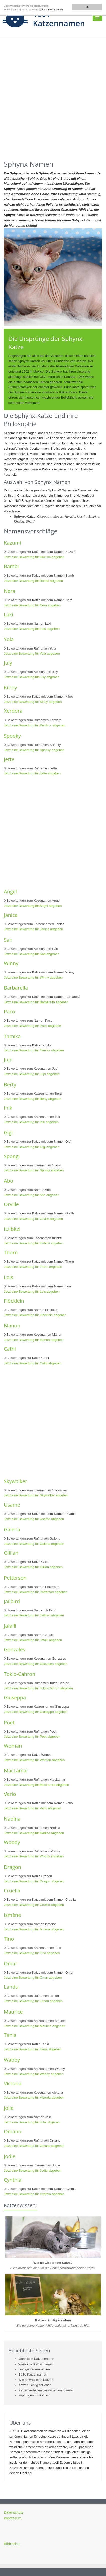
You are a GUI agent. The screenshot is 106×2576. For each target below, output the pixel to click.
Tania (10, 2035)
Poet (9, 1722)
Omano (12, 2131)
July (8, 662)
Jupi (8, 1059)
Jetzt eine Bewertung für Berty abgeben (32, 1099)
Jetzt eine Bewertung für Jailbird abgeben (34, 1615)
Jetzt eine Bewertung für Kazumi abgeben (34, 557)
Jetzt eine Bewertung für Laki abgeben (32, 629)
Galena (12, 1529)
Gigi (8, 1132)
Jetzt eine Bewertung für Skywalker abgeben (36, 1495)
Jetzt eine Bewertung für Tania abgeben (32, 2049)
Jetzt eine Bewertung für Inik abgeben (31, 1122)
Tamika (12, 1036)
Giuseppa (15, 1697)
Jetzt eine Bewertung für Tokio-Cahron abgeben (38, 1688)
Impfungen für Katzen (33, 2395)
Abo (8, 1180)
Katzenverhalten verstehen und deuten (46, 2390)
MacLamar (16, 1770)
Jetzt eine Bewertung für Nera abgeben (32, 605)
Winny (11, 963)
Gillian (11, 1552)
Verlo (10, 1794)
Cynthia (12, 2179)
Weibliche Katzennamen (36, 2364)
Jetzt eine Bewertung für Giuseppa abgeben (36, 1712)
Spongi (12, 1156)
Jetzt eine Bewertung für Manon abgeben (34, 1340)
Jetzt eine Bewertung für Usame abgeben (34, 1519)
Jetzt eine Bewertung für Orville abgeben (33, 1219)
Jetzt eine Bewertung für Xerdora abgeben (34, 725)
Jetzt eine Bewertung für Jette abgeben (32, 773)
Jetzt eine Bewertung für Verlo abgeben (32, 1808)
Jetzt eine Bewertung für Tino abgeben (32, 1953)
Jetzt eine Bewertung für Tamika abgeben (34, 1050)
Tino (9, 1938)
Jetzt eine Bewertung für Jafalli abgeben (33, 1640)
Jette (9, 759)
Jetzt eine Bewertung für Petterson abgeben (36, 1592)
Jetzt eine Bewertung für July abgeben (31, 677)
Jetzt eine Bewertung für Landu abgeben (33, 2001)
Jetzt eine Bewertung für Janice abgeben (33, 929)
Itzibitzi (12, 1229)
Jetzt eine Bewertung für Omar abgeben (33, 1977)
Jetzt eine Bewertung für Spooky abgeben (34, 750)
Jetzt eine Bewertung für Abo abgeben (31, 1195)
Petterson (15, 1577)
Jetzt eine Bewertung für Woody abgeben (34, 1856)
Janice (11, 915)
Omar (10, 1963)
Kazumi (12, 542)
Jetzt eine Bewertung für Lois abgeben (32, 1291)
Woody (12, 1842)
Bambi (11, 566)
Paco (9, 1011)
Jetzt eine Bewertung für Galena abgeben (34, 1544)
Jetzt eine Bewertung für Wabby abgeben (34, 2074)
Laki (8, 614)
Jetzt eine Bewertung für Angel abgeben (33, 906)
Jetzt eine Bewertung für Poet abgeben (32, 1736)
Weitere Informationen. (51, 9)
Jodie (9, 2156)
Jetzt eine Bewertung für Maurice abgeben (34, 2026)
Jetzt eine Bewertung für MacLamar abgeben (36, 1785)
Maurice (13, 2011)
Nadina (12, 1818)
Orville (11, 1204)
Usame (12, 1504)
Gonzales (14, 1649)
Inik (8, 1107)
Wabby (12, 2059)
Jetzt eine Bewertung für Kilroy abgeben (33, 702)
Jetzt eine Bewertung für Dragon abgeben (34, 1881)
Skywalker (15, 1481)
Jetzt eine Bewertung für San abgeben (31, 954)
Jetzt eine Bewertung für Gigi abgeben (31, 1147)
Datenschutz (13, 2512)
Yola (9, 639)
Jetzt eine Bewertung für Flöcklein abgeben (35, 1315)
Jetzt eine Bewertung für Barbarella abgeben (36, 1002)
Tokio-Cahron (19, 1674)
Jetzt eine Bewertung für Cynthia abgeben (34, 2194)
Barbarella (16, 987)
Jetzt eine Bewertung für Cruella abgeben (34, 1905)
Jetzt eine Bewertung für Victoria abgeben (34, 2097)
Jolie (9, 2108)
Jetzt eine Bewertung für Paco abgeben (32, 1026)
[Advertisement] (53, 93)
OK (87, 7)
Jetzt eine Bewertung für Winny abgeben (33, 977)
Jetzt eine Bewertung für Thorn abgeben (33, 1267)
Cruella (12, 1890)
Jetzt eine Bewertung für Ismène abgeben (34, 1929)
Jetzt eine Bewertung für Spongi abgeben (34, 1170)
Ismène (12, 1915)
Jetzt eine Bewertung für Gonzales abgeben (35, 1664)
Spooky (12, 735)
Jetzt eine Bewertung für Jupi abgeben (32, 1074)
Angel (10, 891)
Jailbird (12, 1601)
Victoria (12, 2083)
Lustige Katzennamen (34, 2369)
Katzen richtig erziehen (34, 2385)
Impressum (12, 2518)
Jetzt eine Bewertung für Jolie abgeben (32, 2122)
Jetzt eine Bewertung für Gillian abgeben (33, 1567)
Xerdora (13, 710)
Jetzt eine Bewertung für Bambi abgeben (33, 581)
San (8, 939)
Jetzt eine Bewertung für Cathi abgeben (32, 1363)
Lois (8, 1277)
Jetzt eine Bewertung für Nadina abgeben (34, 1833)
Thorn (11, 1252)
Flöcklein (14, 1300)
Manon (12, 1325)
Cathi (10, 1348)
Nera (9, 591)
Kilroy (10, 687)
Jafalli (10, 1625)
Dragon (12, 1867)
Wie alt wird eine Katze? (35, 2380)
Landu (11, 1986)
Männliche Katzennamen (36, 2359)
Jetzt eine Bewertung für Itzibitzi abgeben (34, 1243)
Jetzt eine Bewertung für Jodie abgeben (32, 2170)
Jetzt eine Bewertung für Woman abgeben (34, 1760)
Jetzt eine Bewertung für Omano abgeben (34, 2146)
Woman (13, 1745)
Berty (10, 1084)
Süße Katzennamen (32, 2374)
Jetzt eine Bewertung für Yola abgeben (32, 653)
